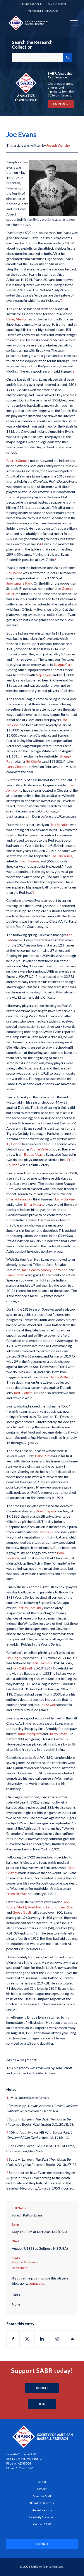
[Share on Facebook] (13, 2339)
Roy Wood (14, 573)
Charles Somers (17, 460)
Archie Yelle (39, 1149)
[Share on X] (27, 2339)
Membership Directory (43, 10)
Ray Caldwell (22, 1668)
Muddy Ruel (26, 1907)
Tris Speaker (59, 824)
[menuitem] (31, 4)
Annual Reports (42, 2510)
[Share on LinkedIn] (42, 2339)
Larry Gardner (65, 1199)
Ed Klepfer (34, 761)
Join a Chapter (56, 4)
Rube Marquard (30, 1734)
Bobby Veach (34, 1154)
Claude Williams (61, 1377)
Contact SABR (42, 2524)
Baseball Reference (25, 2262)
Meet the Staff (42, 2496)
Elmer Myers (33, 1204)
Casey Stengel (16, 319)
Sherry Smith (57, 1734)
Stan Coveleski (42, 1663)
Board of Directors (42, 2503)
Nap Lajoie (44, 675)
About (42, 2482)
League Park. (63, 664)
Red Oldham (23, 1393)
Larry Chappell (17, 766)
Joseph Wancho (58, 145)
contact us (36, 2283)
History (42, 2489)
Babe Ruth (43, 1456)
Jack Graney (31, 1270)
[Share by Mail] (72, 2339)
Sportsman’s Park (19, 583)
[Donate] (42, 2388)
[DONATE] (42, 2544)
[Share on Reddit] (57, 2339)
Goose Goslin (22, 1912)
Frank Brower (16, 1893)
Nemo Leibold (46, 1907)
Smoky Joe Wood (54, 1270)
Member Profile (31, 4)
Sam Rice (65, 1907)
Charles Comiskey (29, 1608)
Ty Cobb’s (14, 1144)
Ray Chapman (47, 1511)
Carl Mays (45, 1532)
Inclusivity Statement (42, 2517)
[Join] (42, 2404)
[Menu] (72, 22)
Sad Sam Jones (61, 856)
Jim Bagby (14, 1658)
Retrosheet (20, 2267)
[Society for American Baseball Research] (34, 22)
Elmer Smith (15, 1275)
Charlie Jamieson (19, 1199)
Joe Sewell (48, 1704)
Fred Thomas (29, 861)
